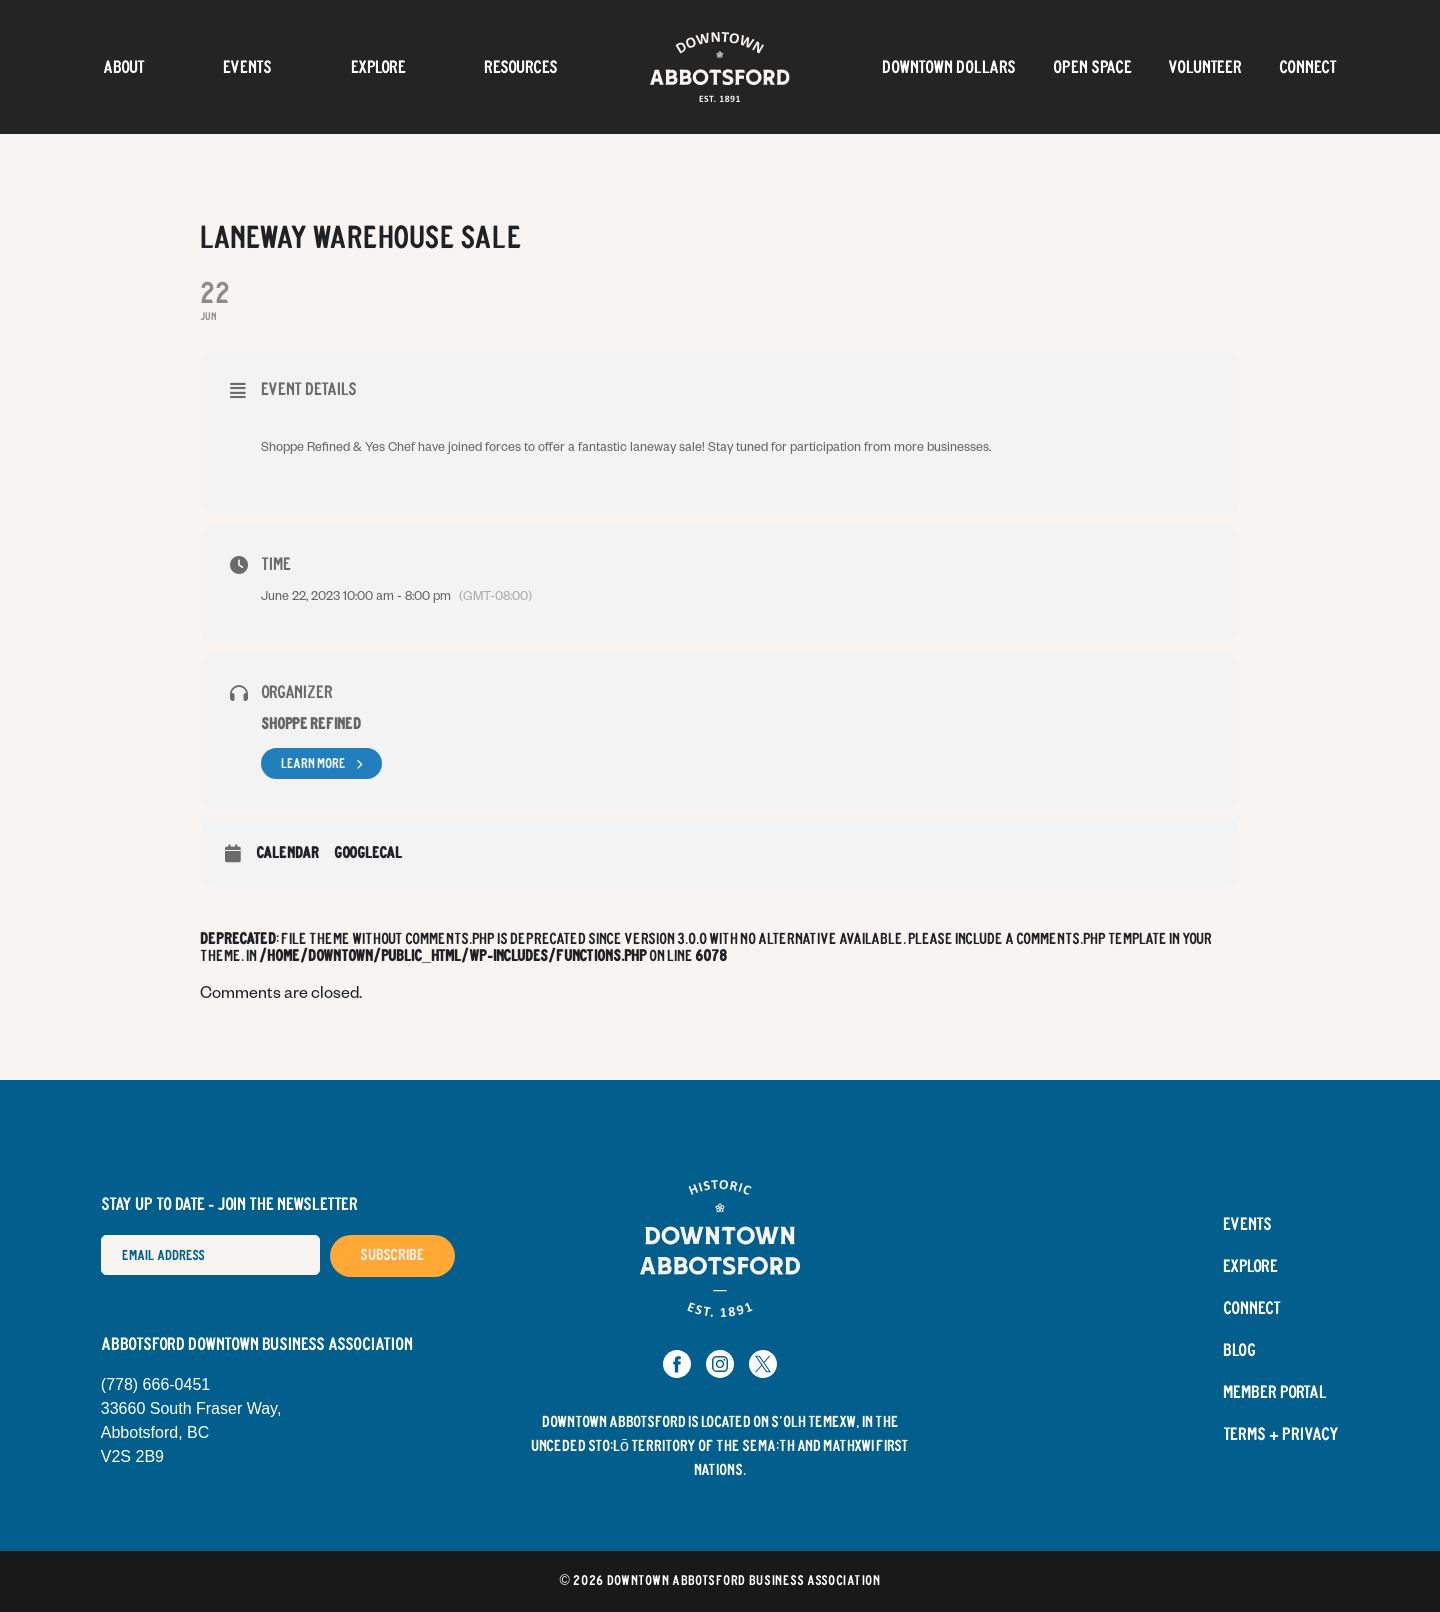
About (124, 67)
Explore (378, 67)
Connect (1308, 67)
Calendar (287, 853)
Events (247, 67)
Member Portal (1275, 1393)
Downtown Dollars (949, 67)
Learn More (321, 763)
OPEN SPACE (1092, 67)
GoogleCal (368, 853)
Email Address (100, 1234)
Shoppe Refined (311, 724)
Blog (1239, 1351)
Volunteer (1205, 67)
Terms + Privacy (1281, 1435)
